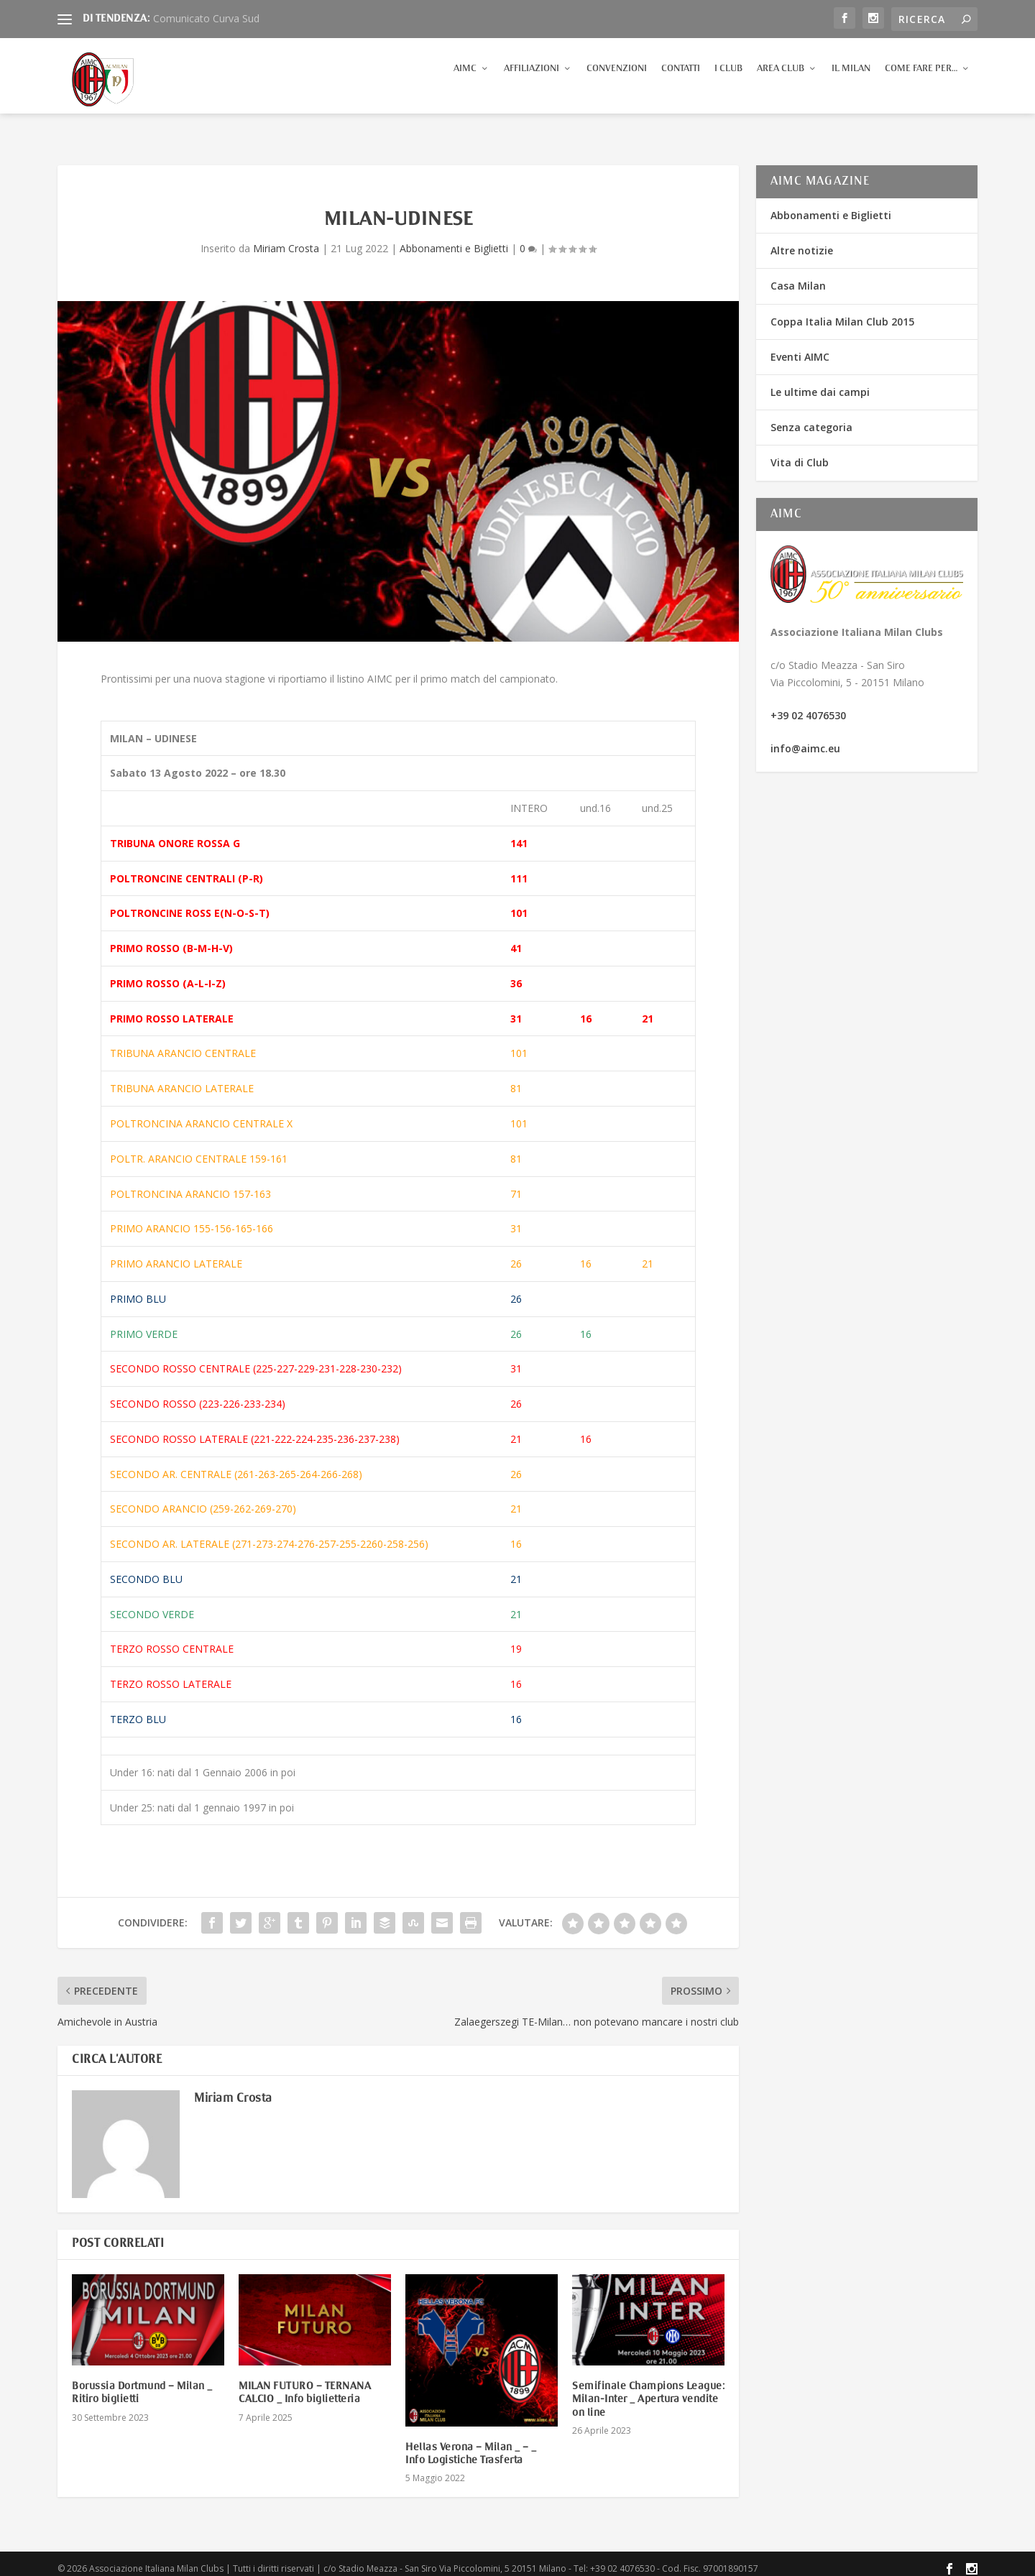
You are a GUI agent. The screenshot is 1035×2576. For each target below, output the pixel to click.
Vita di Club (799, 453)
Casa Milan (798, 276)
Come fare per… (921, 82)
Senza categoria (811, 418)
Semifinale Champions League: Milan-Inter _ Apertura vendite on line (648, 2390)
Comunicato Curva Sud (206, 18)
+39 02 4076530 (808, 706)
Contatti (680, 82)
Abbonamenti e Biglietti (454, 239)
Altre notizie (801, 241)
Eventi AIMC (799, 347)
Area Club (780, 82)
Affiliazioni (531, 82)
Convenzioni (616, 82)
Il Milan (851, 82)
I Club (728, 82)
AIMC (465, 82)
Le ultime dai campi (820, 382)
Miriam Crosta (286, 239)
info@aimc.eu (805, 739)
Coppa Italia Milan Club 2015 (842, 312)
